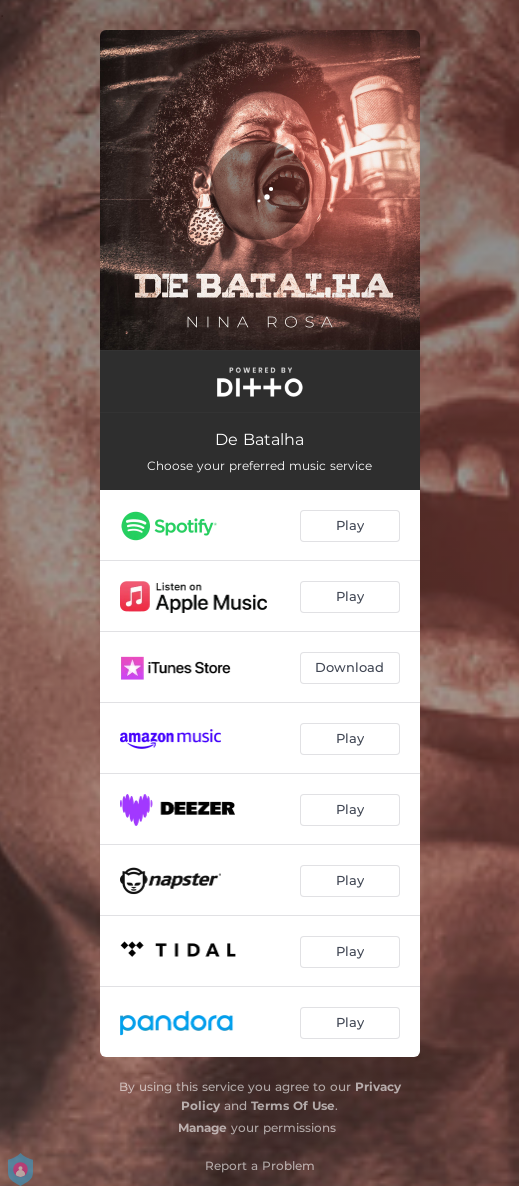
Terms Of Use (293, 1105)
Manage (202, 1127)
